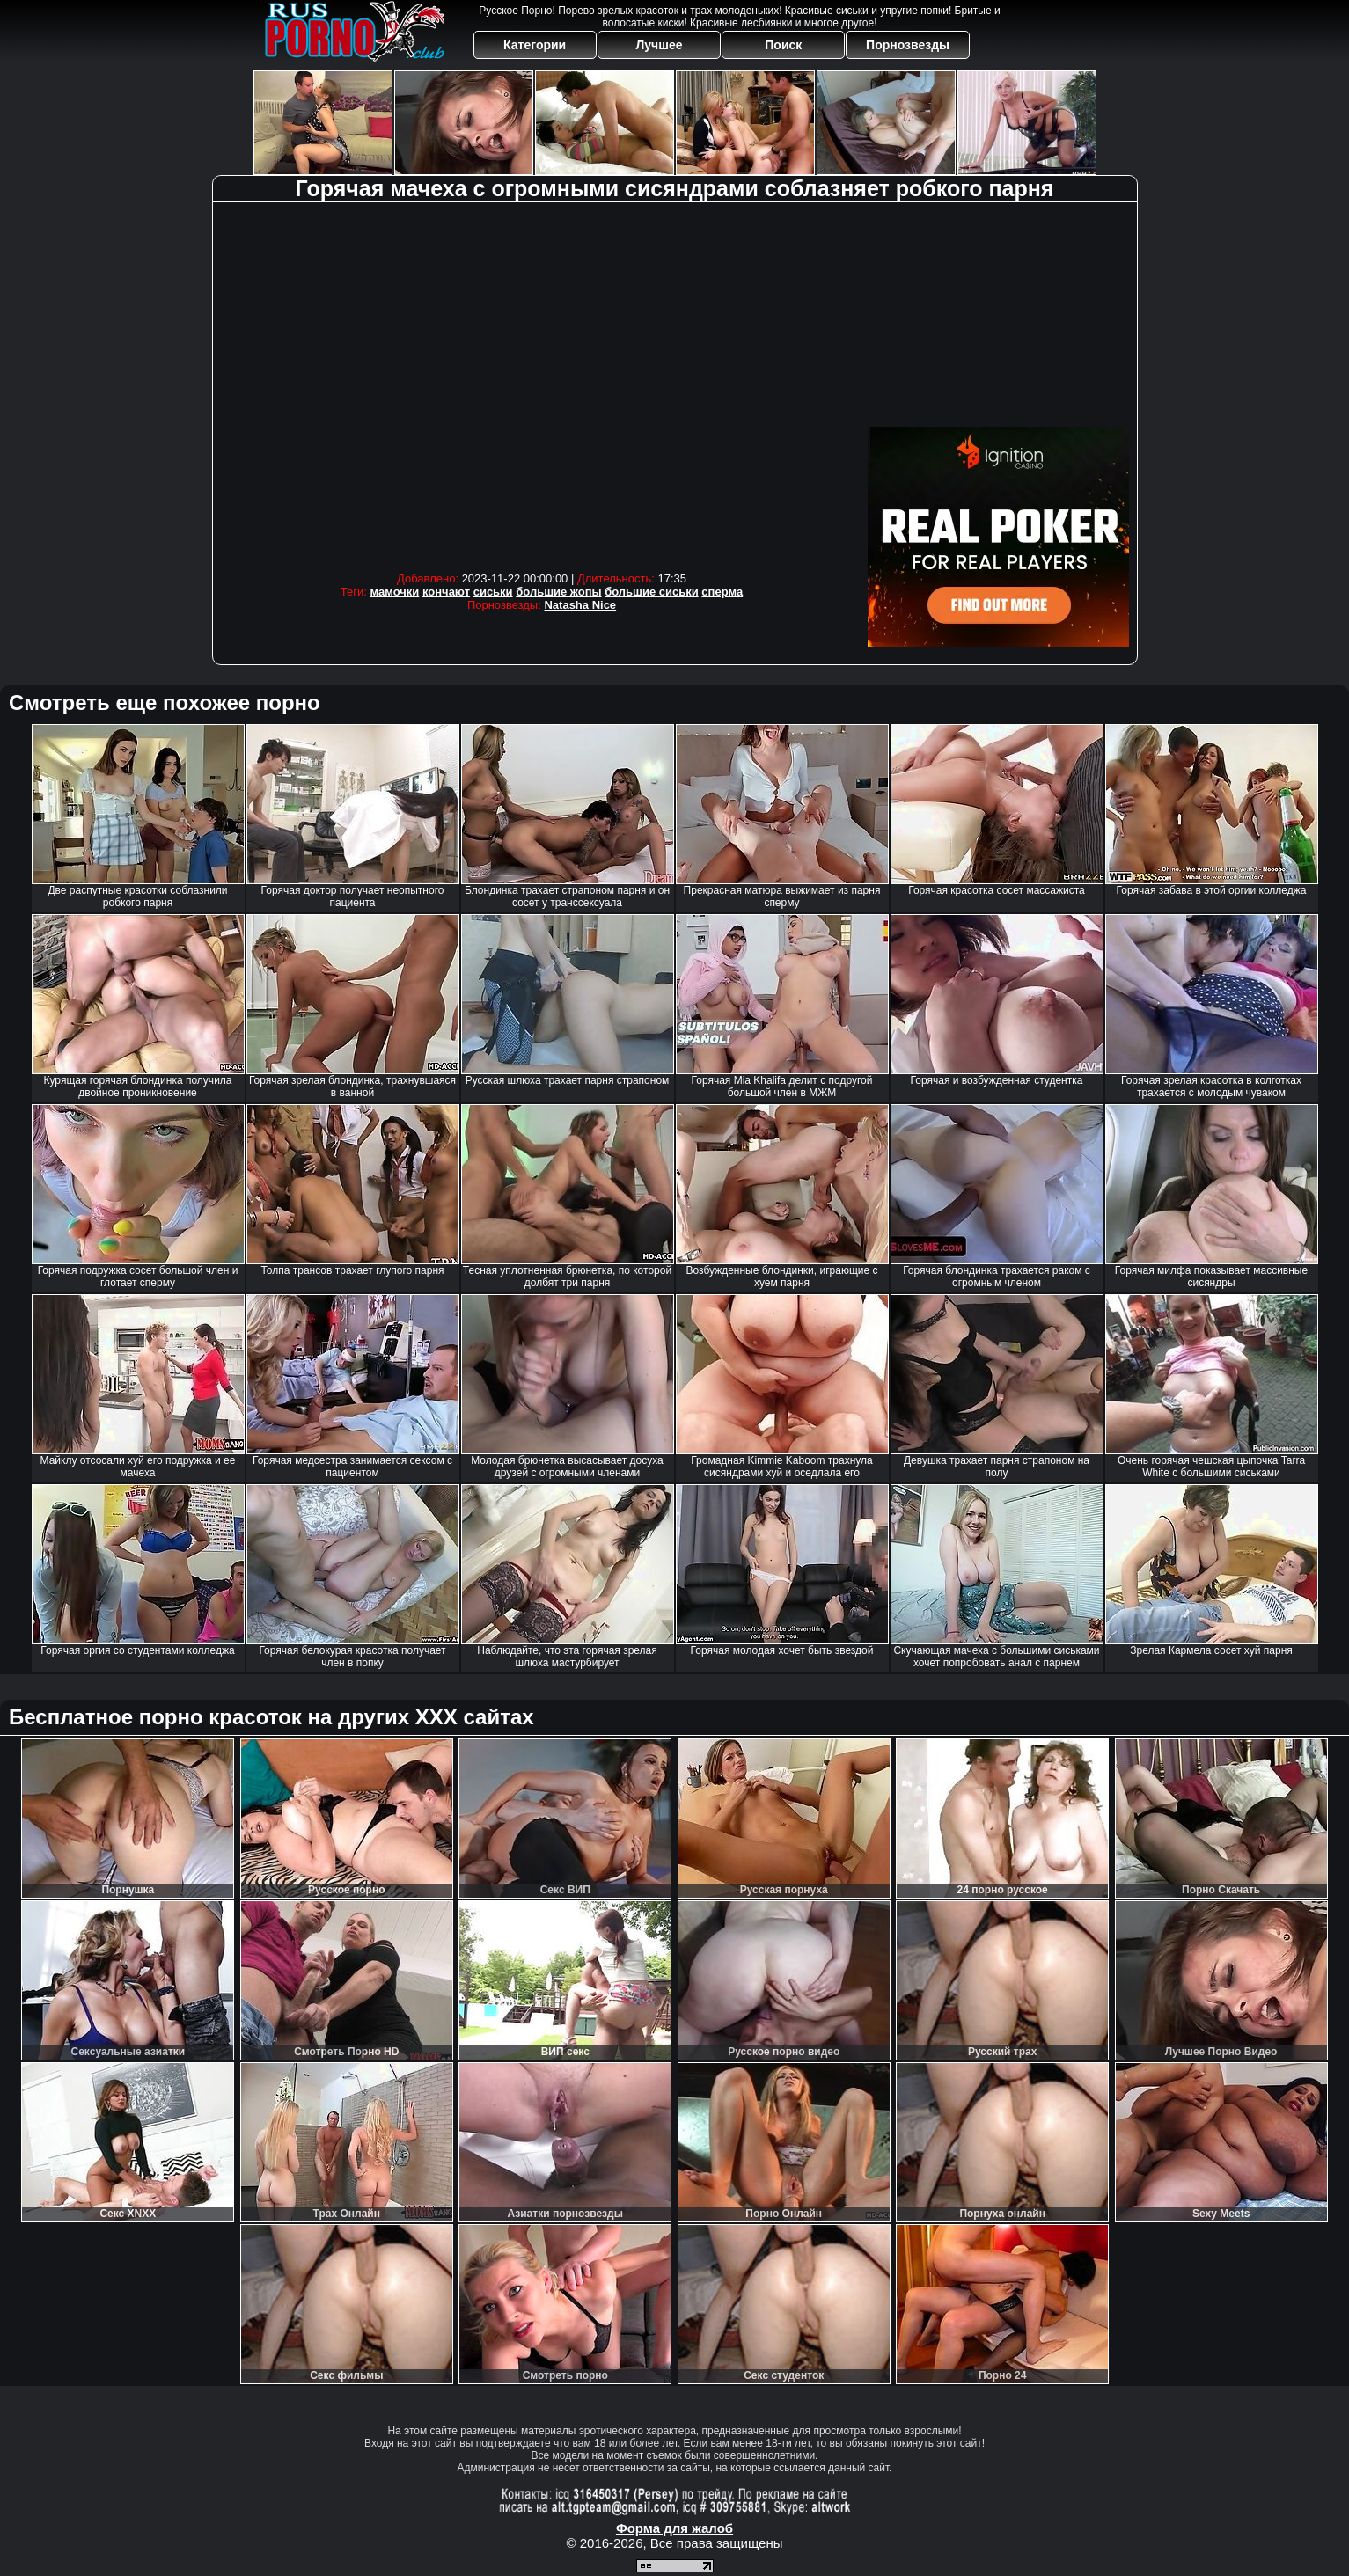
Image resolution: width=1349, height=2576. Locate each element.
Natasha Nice (580, 604)
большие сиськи (652, 591)
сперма (722, 591)
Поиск (783, 45)
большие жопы (558, 591)
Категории (534, 45)
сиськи (493, 591)
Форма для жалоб (674, 2528)
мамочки (395, 591)
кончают (446, 591)
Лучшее (658, 45)
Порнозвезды (907, 45)
